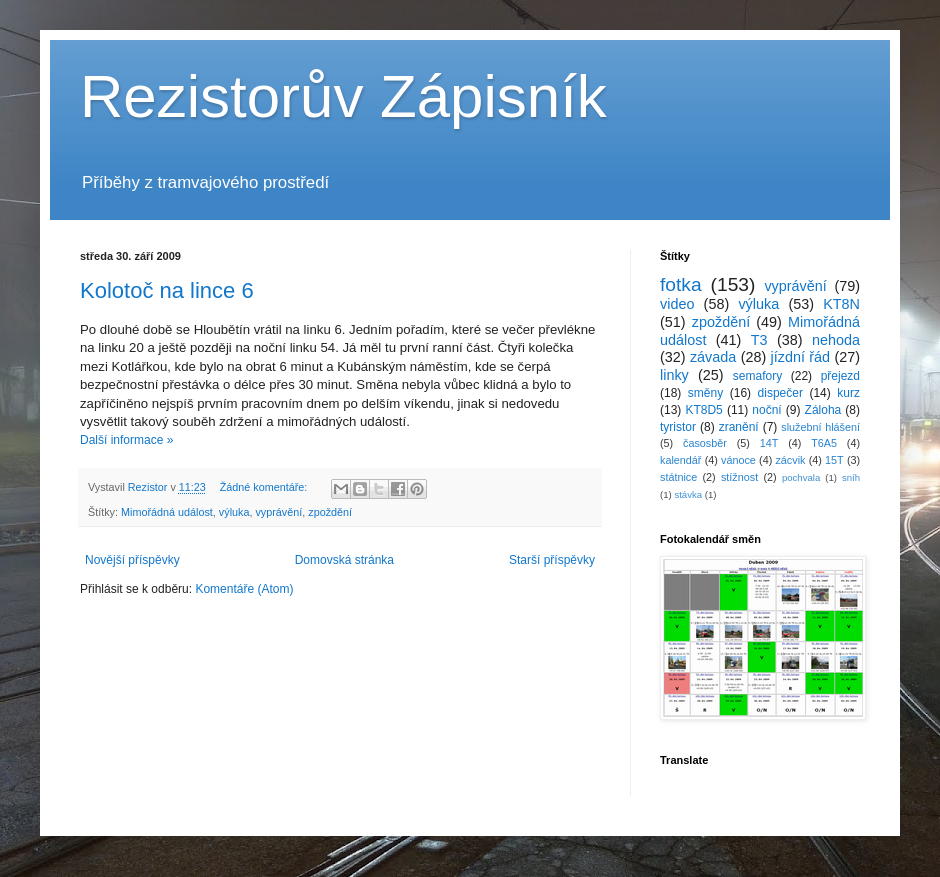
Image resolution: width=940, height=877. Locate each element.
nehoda (836, 340)
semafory (757, 376)
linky (674, 375)
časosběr (705, 443)
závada (713, 357)
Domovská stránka (344, 560)
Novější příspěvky (132, 560)
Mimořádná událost (167, 512)
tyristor (678, 427)
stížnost (739, 477)
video (677, 304)
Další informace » (126, 440)
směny (705, 393)
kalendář (680, 460)
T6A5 (824, 443)
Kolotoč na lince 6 (167, 290)
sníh (851, 477)
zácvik (790, 460)
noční (766, 410)
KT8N (841, 304)
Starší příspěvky (552, 560)
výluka (234, 512)
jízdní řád (801, 357)
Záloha (823, 410)
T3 (759, 340)
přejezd (840, 376)
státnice (678, 477)
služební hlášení (820, 427)
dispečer (780, 393)
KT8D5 (703, 410)
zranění (739, 427)
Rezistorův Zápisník (343, 96)
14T (769, 443)
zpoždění (330, 512)
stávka (688, 494)
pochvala (801, 477)
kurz (848, 393)
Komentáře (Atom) (244, 589)
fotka (681, 284)
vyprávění (278, 512)
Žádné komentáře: (265, 487)
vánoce (738, 460)
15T (834, 460)
